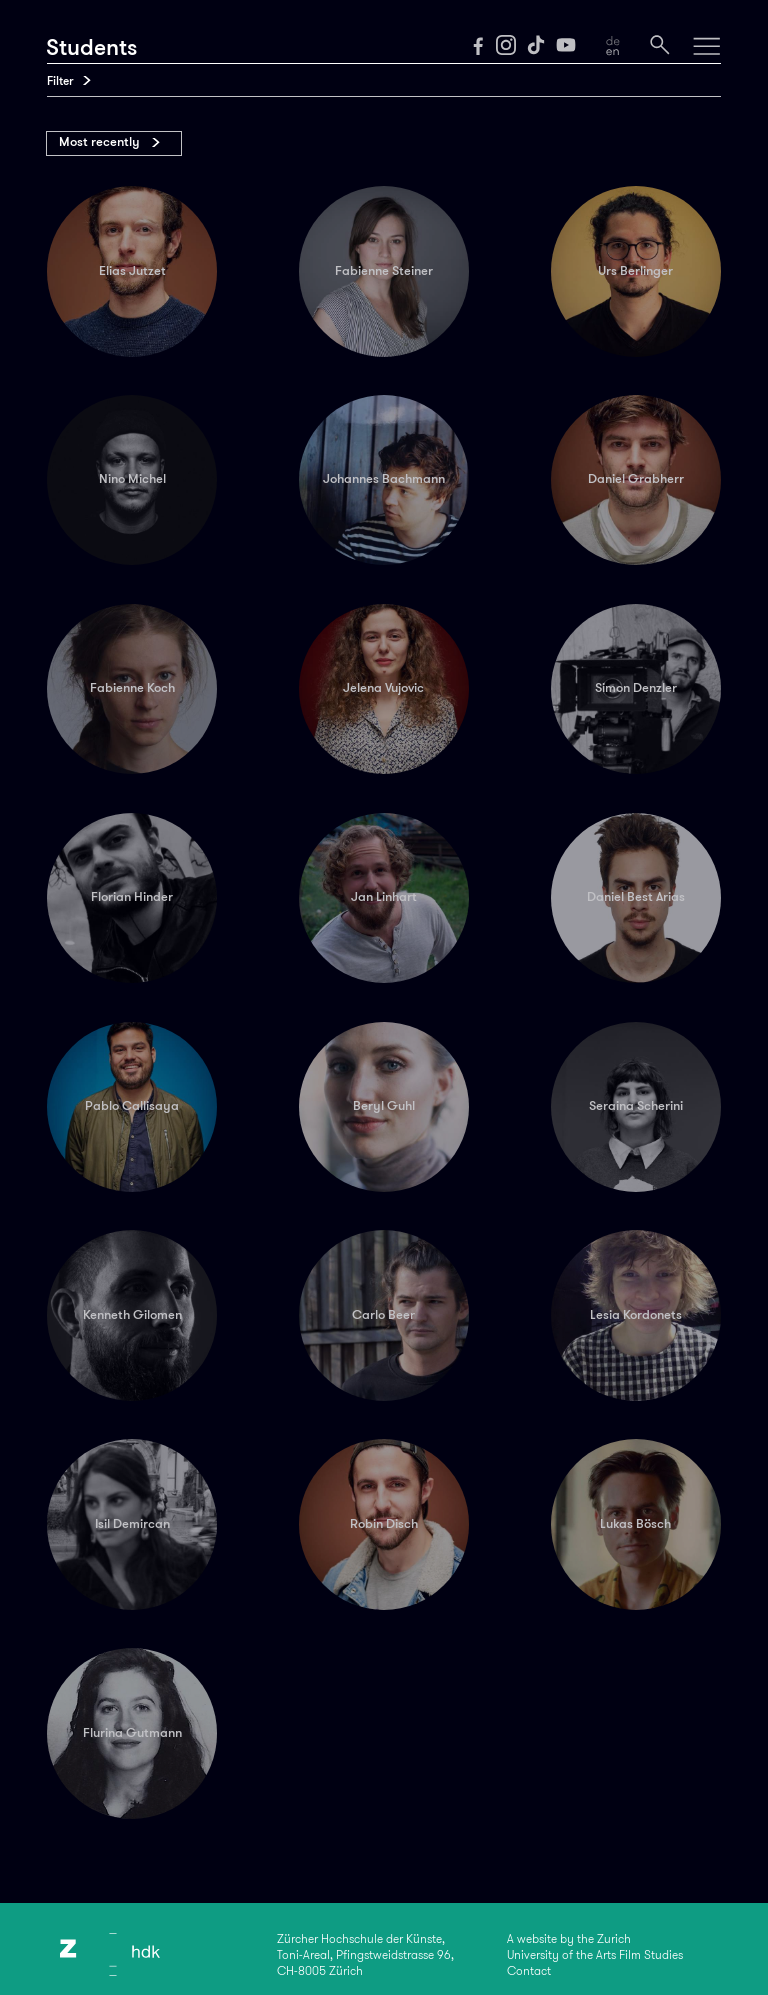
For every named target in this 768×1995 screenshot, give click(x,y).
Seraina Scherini (636, 1106)
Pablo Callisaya (132, 1106)
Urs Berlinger (635, 271)
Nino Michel (132, 479)
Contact (529, 1971)
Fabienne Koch (132, 688)
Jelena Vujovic (383, 688)
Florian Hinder (132, 897)
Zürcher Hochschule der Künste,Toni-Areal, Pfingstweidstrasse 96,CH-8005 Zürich (365, 1955)
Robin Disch (384, 1524)
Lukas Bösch (635, 1524)
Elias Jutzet (132, 271)
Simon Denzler (636, 688)
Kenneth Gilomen (132, 1315)
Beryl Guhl (384, 1106)
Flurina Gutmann (132, 1733)
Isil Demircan (132, 1524)
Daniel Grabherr (636, 479)
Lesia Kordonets (636, 1315)
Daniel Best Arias (636, 897)
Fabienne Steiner (384, 271)
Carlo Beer (383, 1315)
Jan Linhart (384, 897)
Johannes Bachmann (384, 479)
